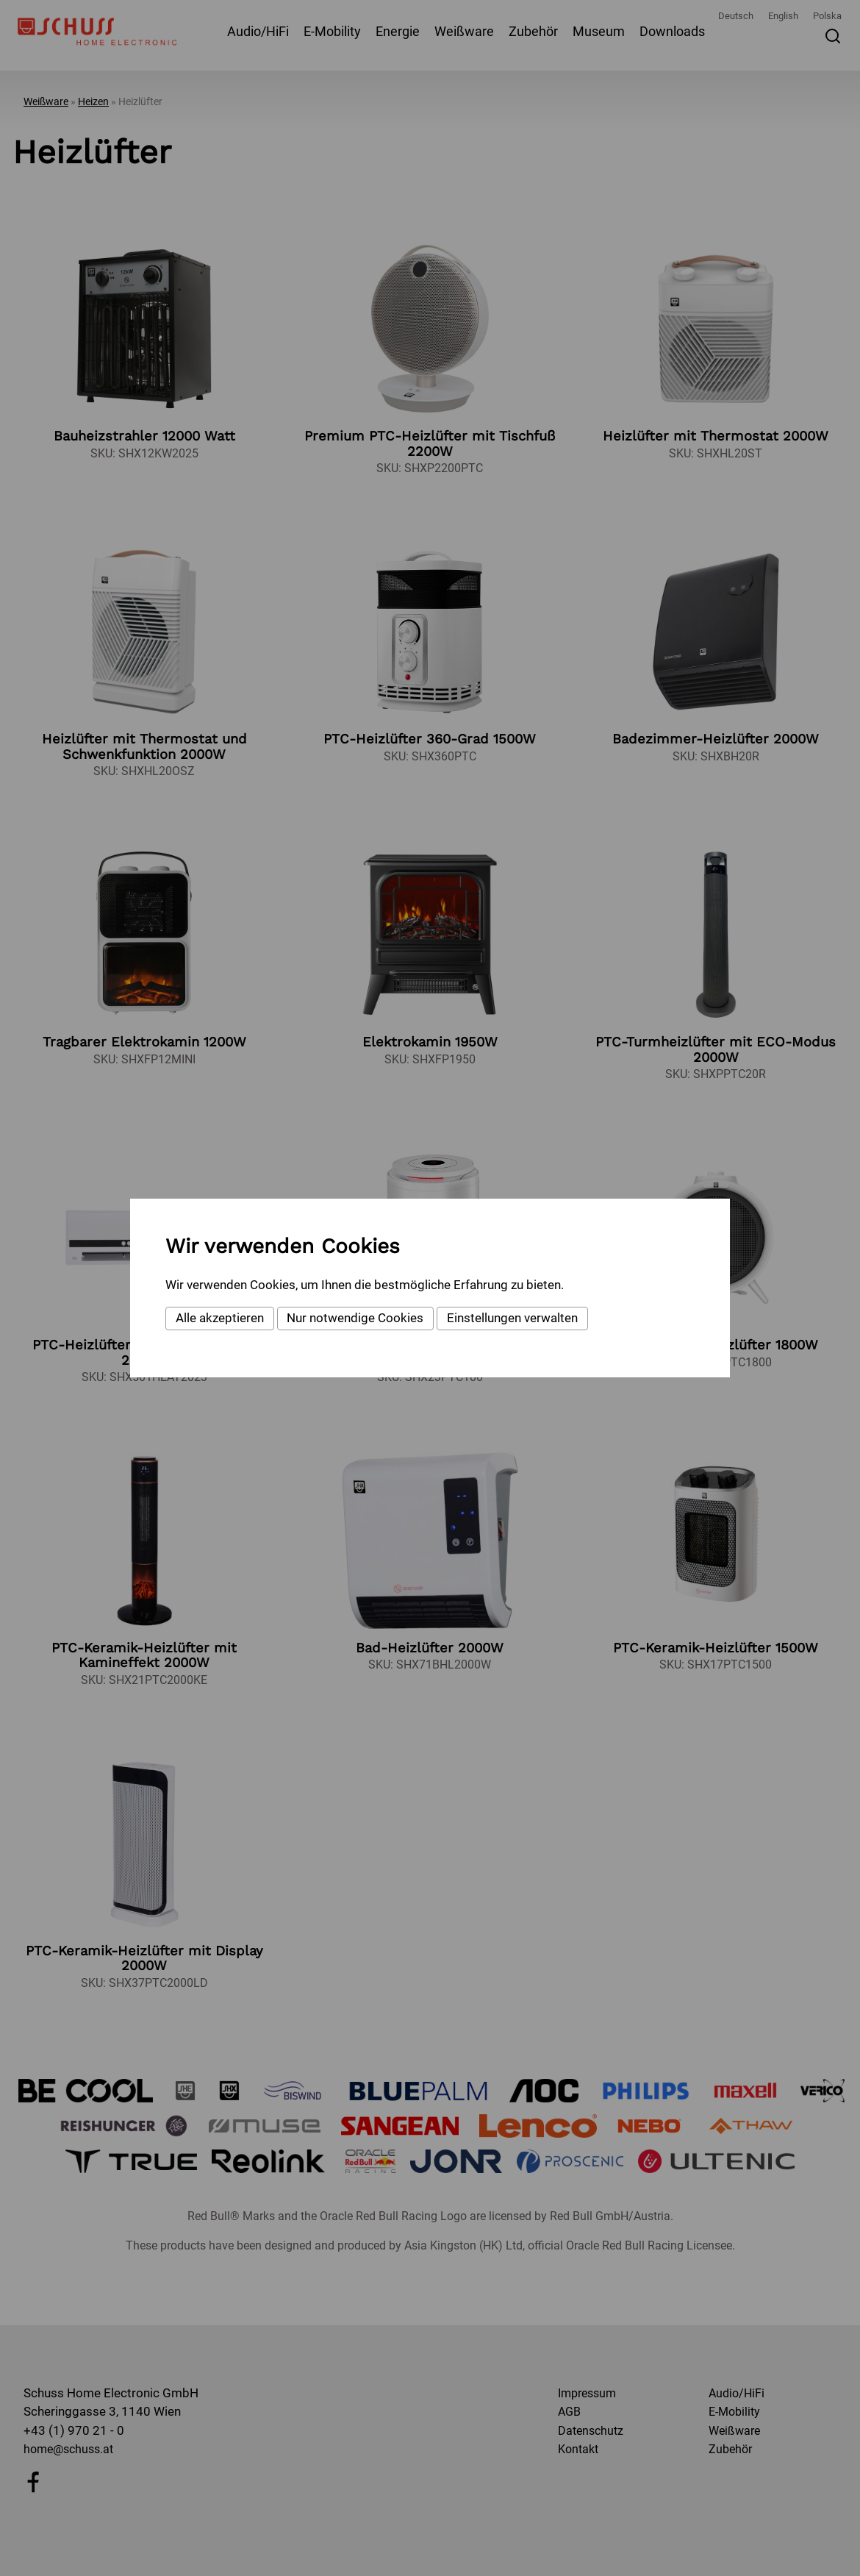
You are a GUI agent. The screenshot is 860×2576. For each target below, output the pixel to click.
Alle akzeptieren (220, 1317)
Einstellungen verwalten (512, 1317)
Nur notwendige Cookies (355, 1317)
